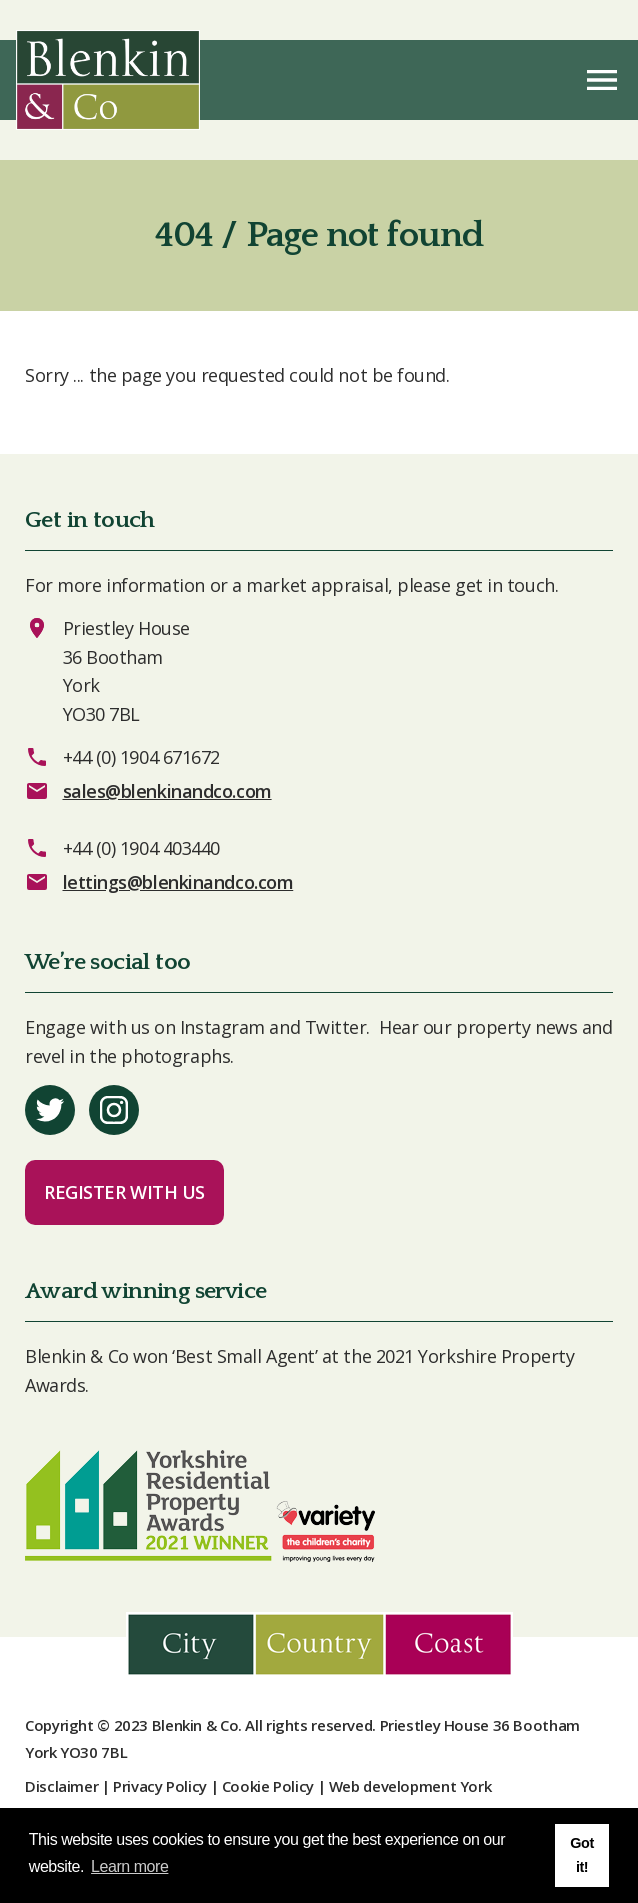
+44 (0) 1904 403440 (141, 848)
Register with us (124, 1192)
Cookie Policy (268, 1786)
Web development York (410, 1786)
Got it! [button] (581, 1855)
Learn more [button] (129, 1866)
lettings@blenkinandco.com (178, 882)
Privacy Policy (160, 1786)
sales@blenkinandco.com (167, 791)
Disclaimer (61, 1786)
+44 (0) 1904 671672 (141, 757)
